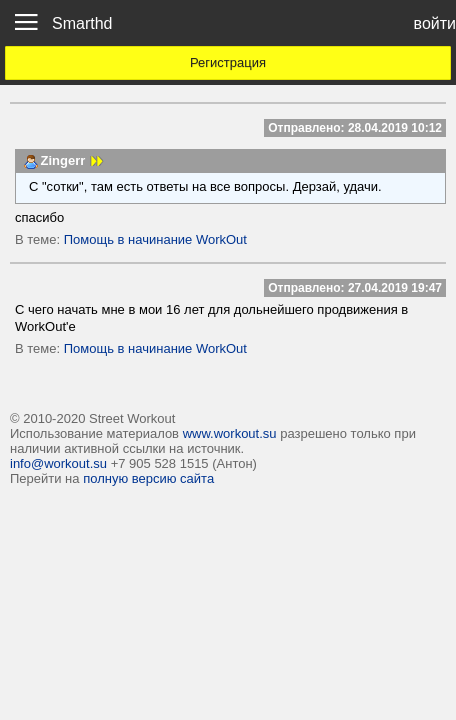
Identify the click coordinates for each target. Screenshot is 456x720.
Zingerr (63, 160)
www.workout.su (230, 433)
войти (435, 23)
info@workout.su (58, 463)
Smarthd (82, 23)
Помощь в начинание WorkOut (155, 239)
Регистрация (228, 62)
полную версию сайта (148, 478)
